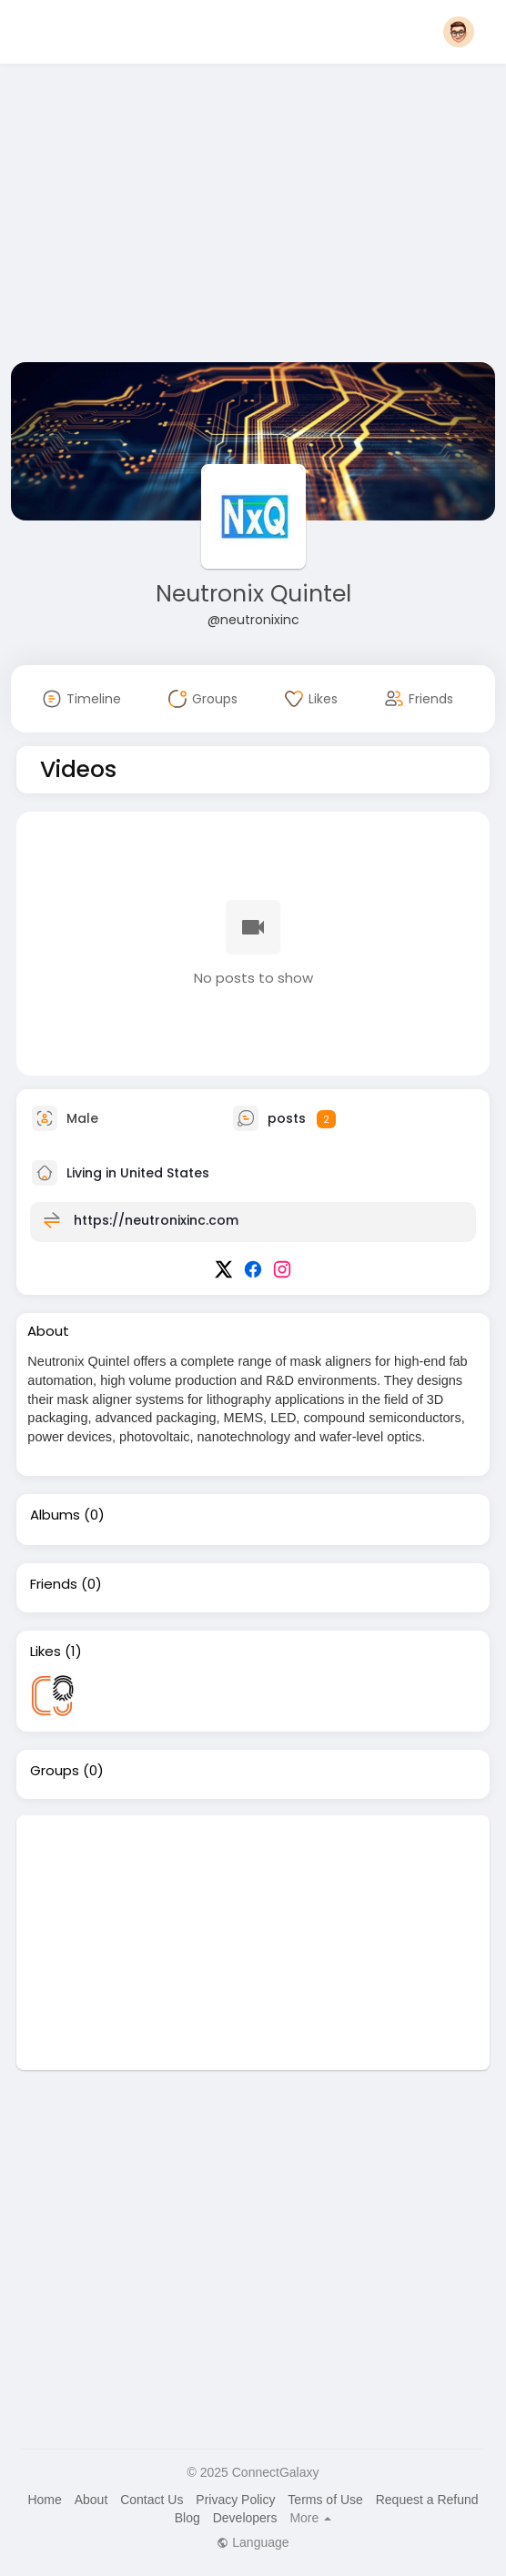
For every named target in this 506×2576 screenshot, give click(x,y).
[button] (458, 32)
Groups (54, 1770)
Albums (55, 1515)
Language (252, 2542)
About (91, 2499)
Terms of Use (325, 2499)
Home (44, 2499)
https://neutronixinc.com (156, 1220)
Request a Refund (427, 2499)
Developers (245, 2517)
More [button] (310, 2517)
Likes (45, 1651)
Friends (53, 1584)
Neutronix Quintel (253, 594)
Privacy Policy (235, 2499)
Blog (187, 2517)
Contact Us (151, 2499)
